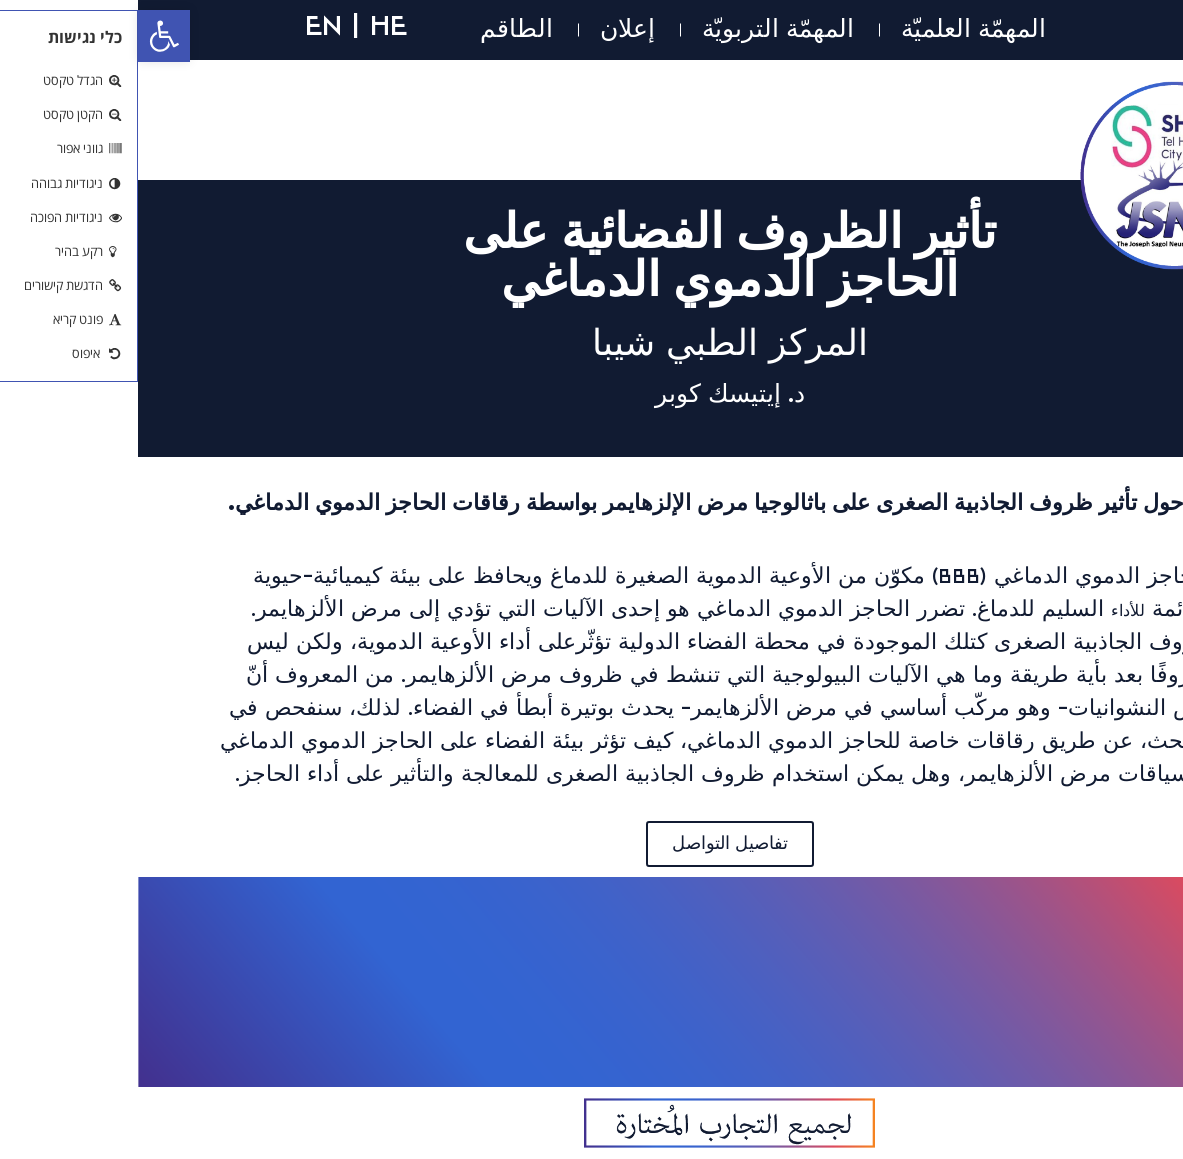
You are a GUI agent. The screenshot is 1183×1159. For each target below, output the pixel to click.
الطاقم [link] (378, 29)
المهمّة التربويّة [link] (640, 29)
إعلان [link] (489, 29)
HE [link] (250, 25)
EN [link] (185, 25)
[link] (26, 36)
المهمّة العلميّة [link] (835, 29)
